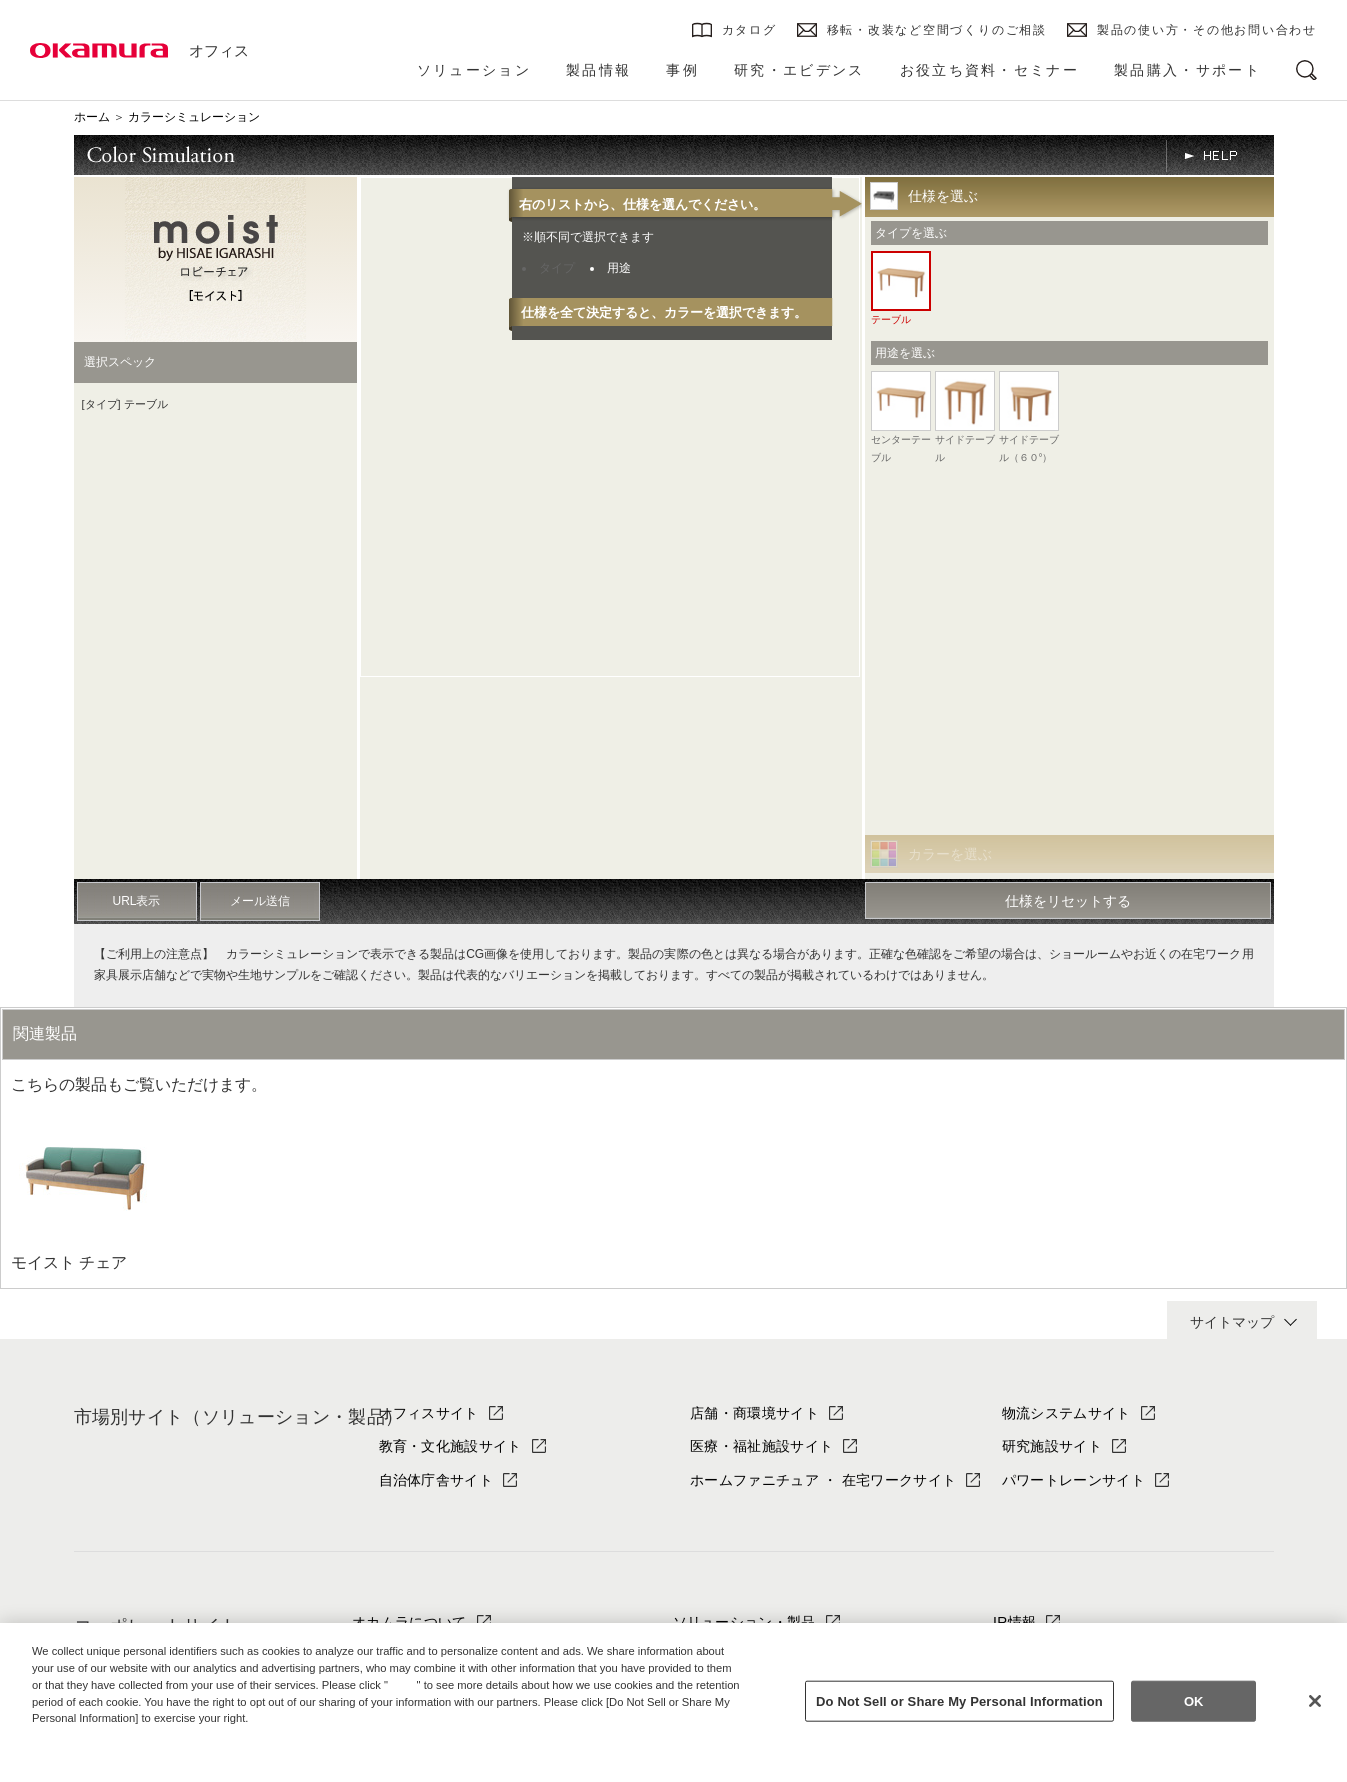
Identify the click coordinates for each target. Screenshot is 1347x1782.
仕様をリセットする (1068, 901)
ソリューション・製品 (744, 1622)
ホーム (92, 117)
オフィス (219, 50)
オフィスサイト (429, 1413)
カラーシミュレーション (194, 117)
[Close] (1315, 1701)
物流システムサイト (1066, 1413)
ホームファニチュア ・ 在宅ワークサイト (823, 1480)
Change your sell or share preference (136, 1752)
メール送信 (260, 901)
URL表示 (136, 901)
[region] (673, 1702)
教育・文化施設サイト (450, 1446)
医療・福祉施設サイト (761, 1446)
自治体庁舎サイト (436, 1480)
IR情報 (1014, 1622)
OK (1194, 1700)
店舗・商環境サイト (754, 1413)
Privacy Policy (75, 1735)
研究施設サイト (1052, 1446)
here (405, 1685)
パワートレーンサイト (1073, 1480)
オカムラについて (409, 1622)
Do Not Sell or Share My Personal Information (959, 1700)
